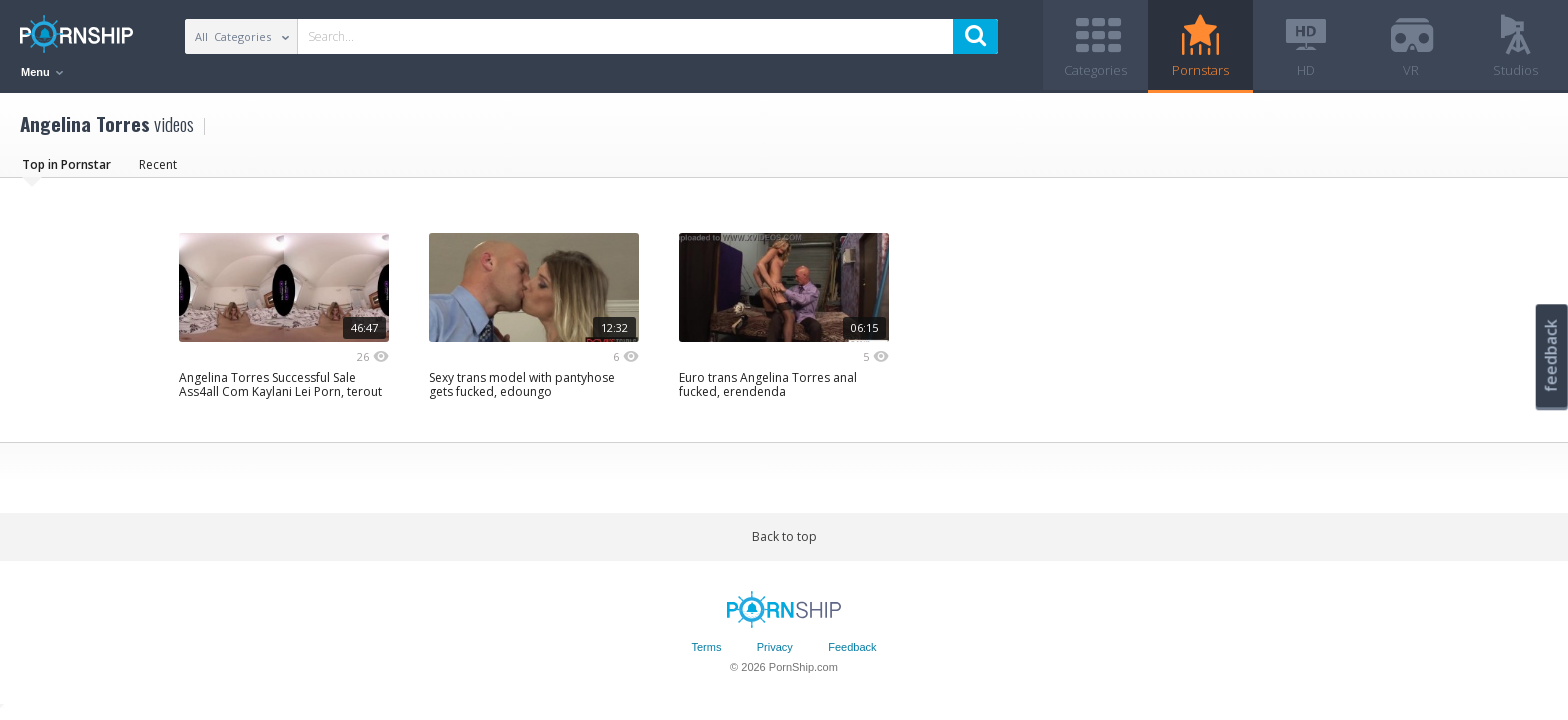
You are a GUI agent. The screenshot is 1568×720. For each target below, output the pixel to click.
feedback (1551, 355)
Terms (706, 647)
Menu (42, 72)
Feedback (852, 647)
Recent (158, 164)
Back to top (784, 536)
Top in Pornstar (66, 164)
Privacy (775, 647)
